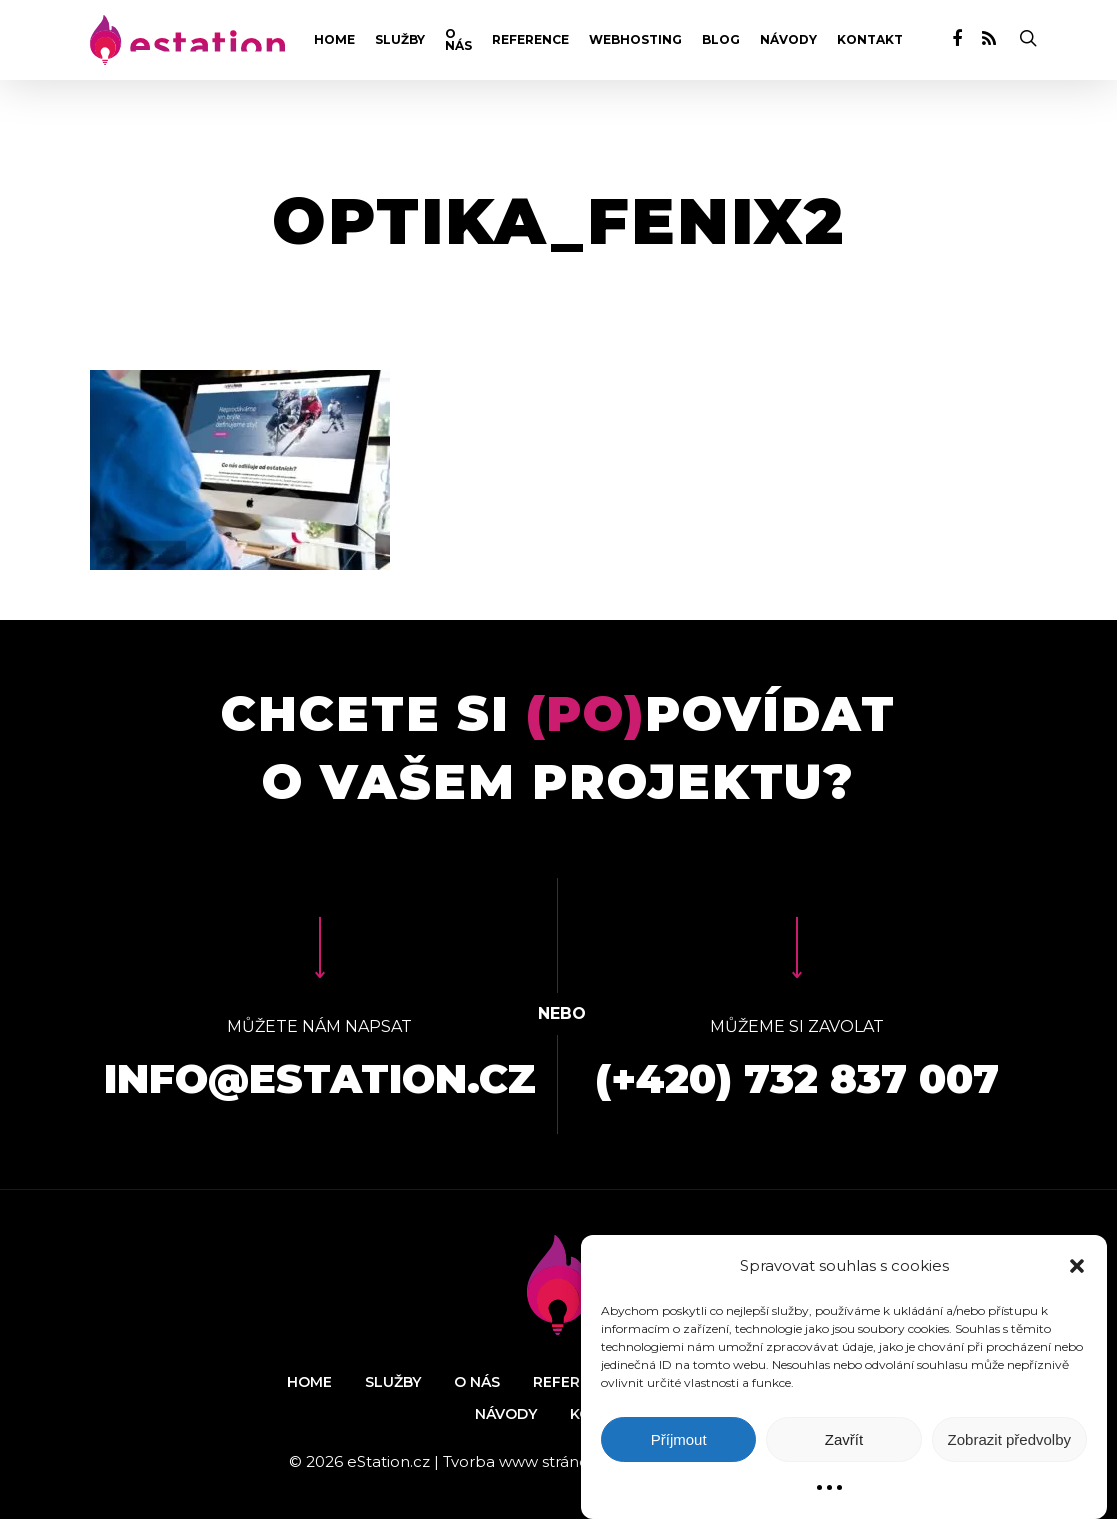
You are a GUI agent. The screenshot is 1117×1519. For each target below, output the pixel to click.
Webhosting (635, 40)
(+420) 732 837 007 (797, 1078)
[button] (1077, 1266)
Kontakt (870, 40)
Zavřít (844, 1439)
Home (334, 40)
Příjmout (679, 1439)
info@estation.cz (320, 1078)
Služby (400, 40)
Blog (721, 40)
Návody (788, 40)
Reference (530, 40)
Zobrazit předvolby (1009, 1439)
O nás (458, 40)
